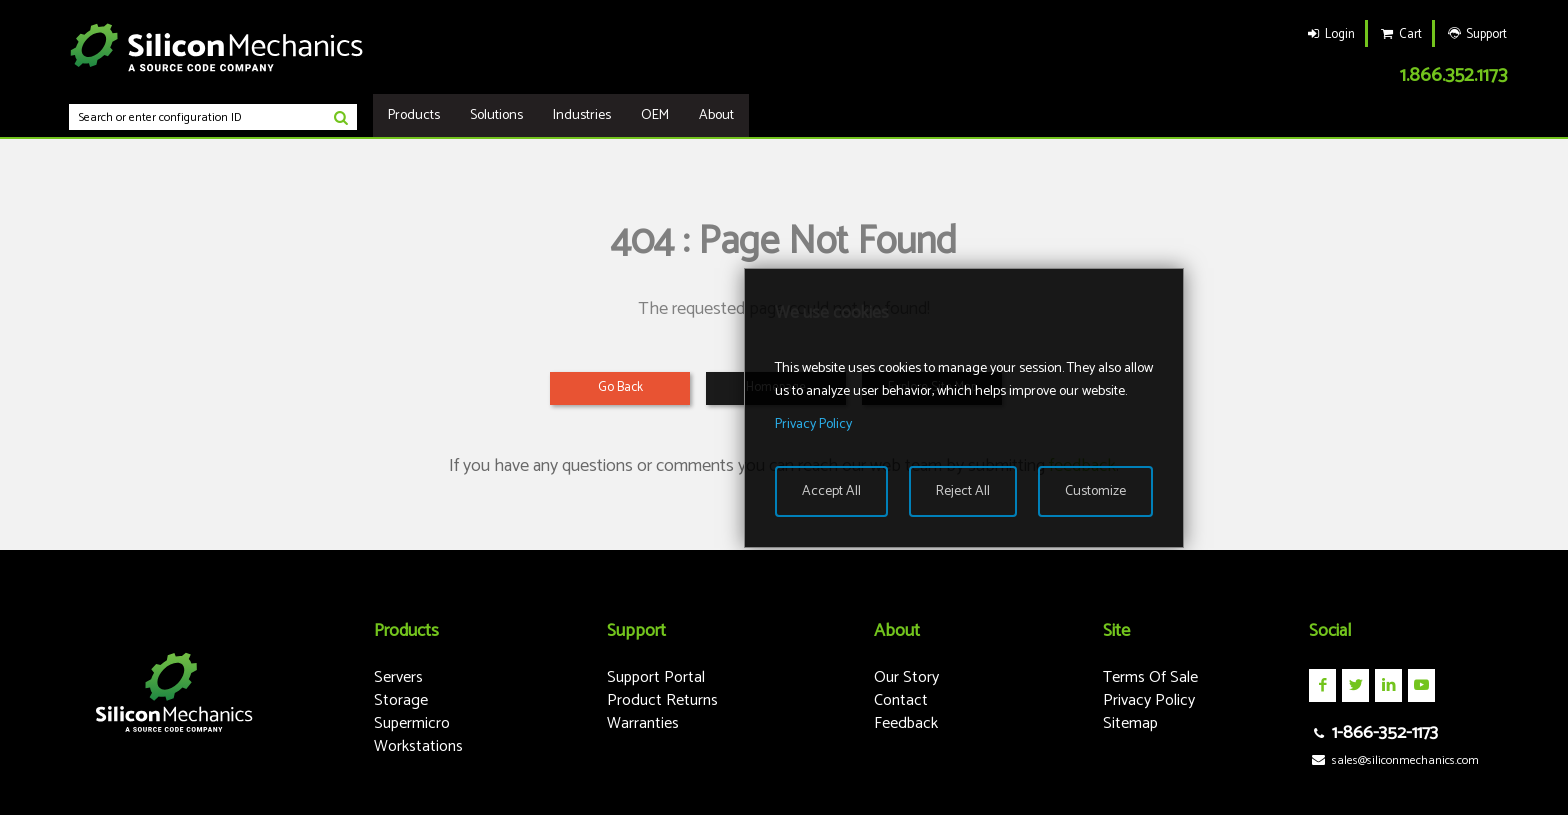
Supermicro (412, 723)
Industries (582, 115)
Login (1329, 34)
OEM (655, 115)
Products (414, 115)
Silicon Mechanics (217, 47)
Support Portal (656, 677)
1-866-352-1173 (1373, 733)
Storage (401, 700)
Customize (1095, 491)
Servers (398, 677)
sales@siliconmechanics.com (1393, 760)
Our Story (906, 677)
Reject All (963, 491)
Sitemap (1130, 723)
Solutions (496, 115)
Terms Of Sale (1150, 677)
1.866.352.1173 (1453, 75)
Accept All (831, 491)
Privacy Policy (1149, 700)
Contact (901, 700)
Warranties (643, 723)
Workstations (418, 746)
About (716, 115)
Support (1476, 34)
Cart (1400, 34)
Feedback (906, 723)
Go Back (620, 387)
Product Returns (662, 700)
